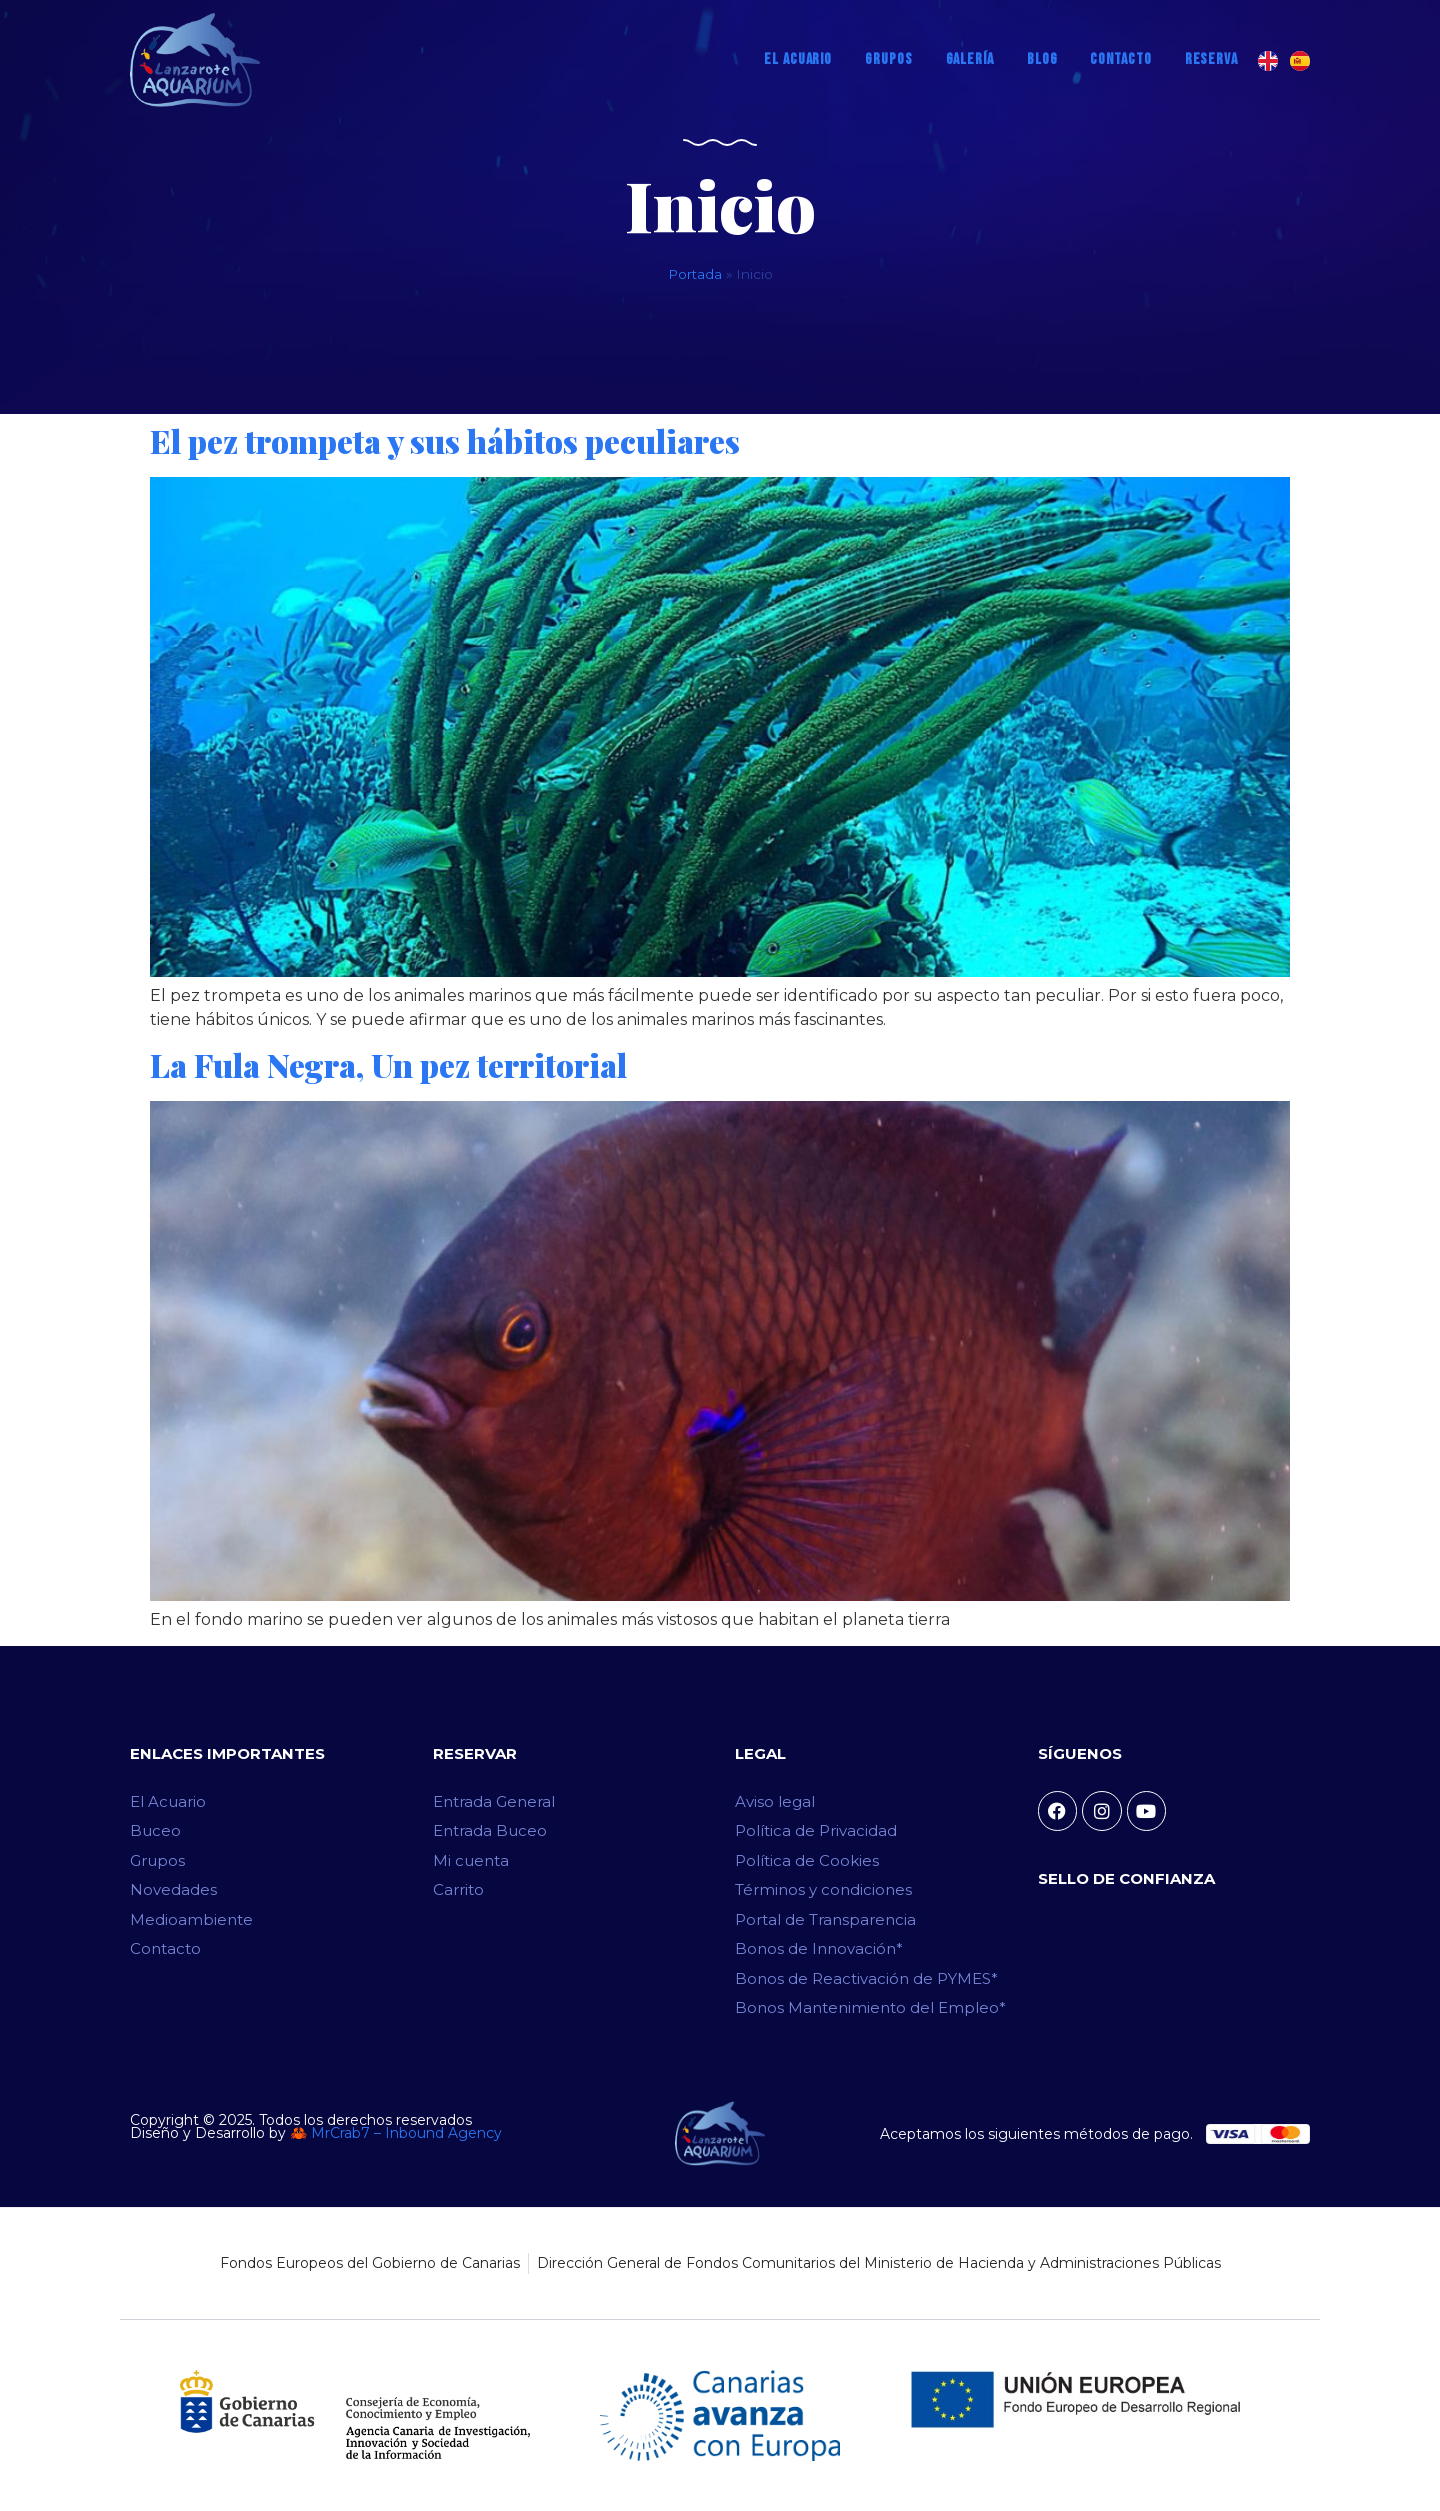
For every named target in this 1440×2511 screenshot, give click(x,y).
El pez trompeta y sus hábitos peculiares (445, 440)
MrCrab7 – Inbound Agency (406, 2133)
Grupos (888, 59)
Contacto (1120, 59)
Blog (1042, 59)
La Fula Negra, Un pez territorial (388, 1064)
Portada (695, 274)
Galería (970, 59)
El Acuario (798, 59)
